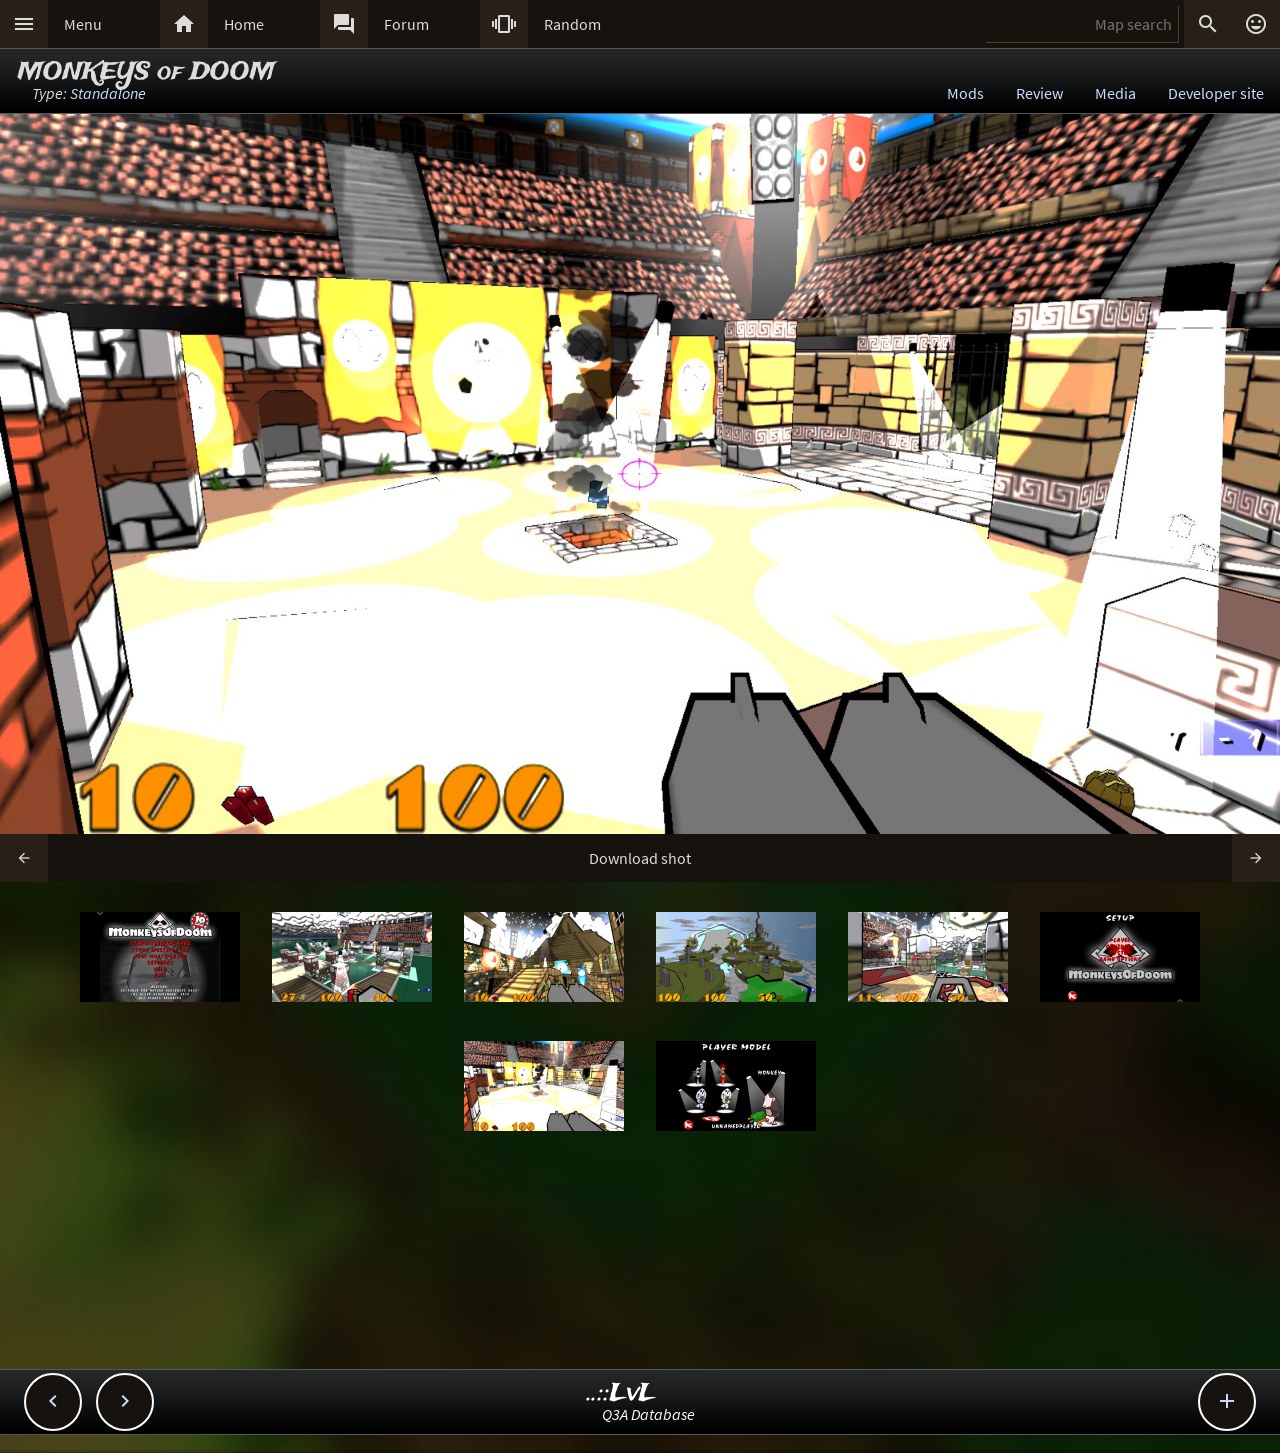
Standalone (108, 93)
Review (1039, 93)
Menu (83, 24)
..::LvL (621, 1393)
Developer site (1216, 93)
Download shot (640, 858)
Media (1115, 93)
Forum (406, 24)
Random (572, 24)
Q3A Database (648, 1414)
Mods (965, 93)
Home (244, 24)
